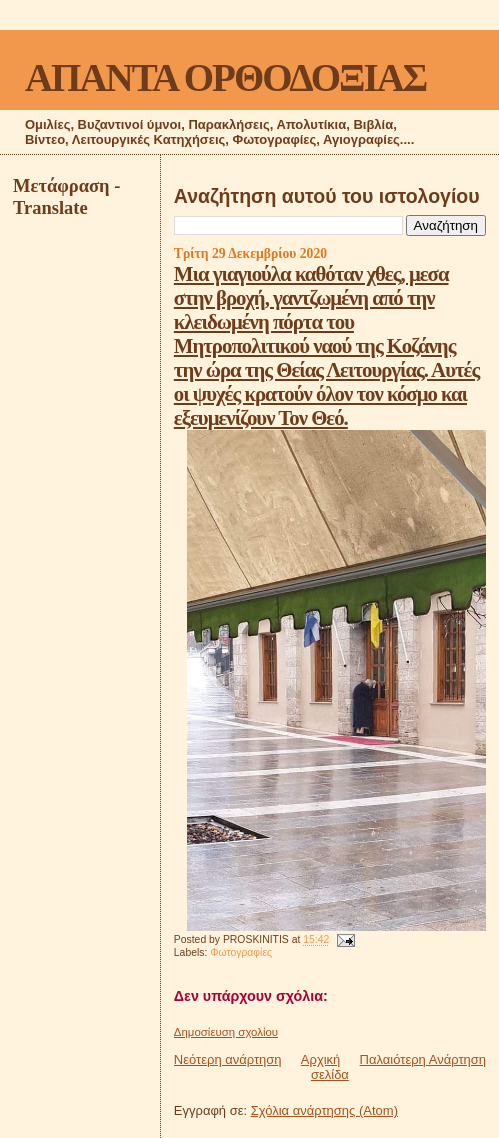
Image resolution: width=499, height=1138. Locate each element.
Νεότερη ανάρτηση (228, 1059)
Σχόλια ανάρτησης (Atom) (324, 1110)
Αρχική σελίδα (325, 1067)
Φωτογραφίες (241, 952)
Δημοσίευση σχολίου (226, 1032)
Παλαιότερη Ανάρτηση (423, 1059)
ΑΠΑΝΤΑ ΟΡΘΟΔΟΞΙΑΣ (225, 77)
